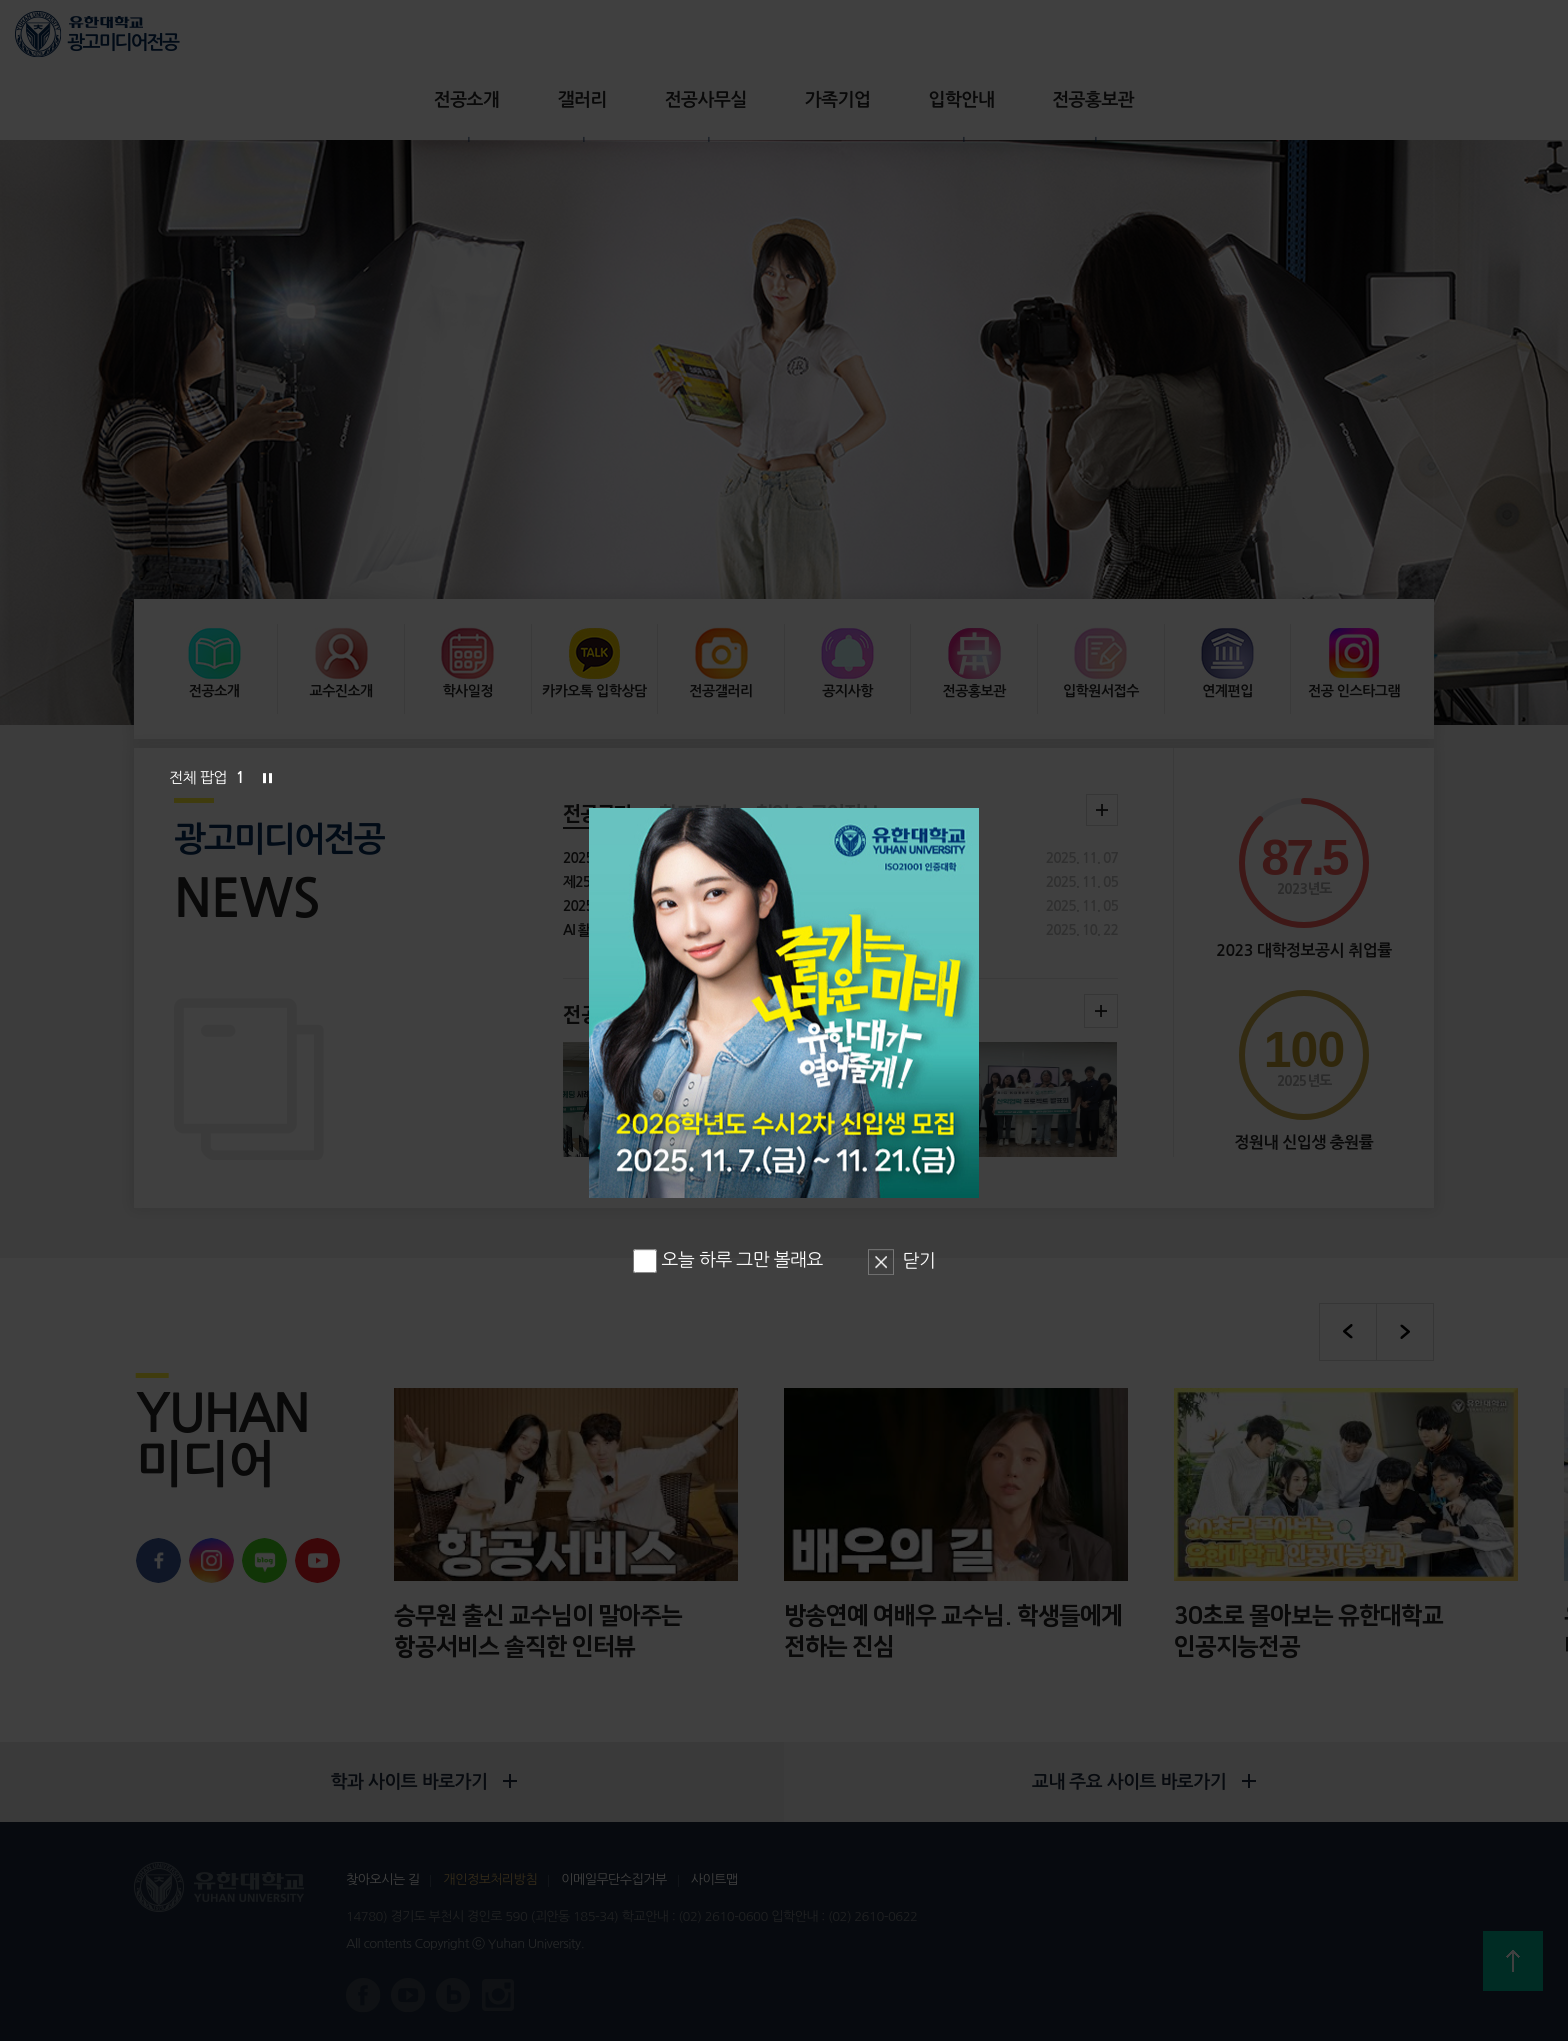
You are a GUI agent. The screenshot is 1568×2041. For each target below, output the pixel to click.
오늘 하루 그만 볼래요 (728, 1260)
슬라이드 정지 (267, 778)
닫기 (919, 1261)
